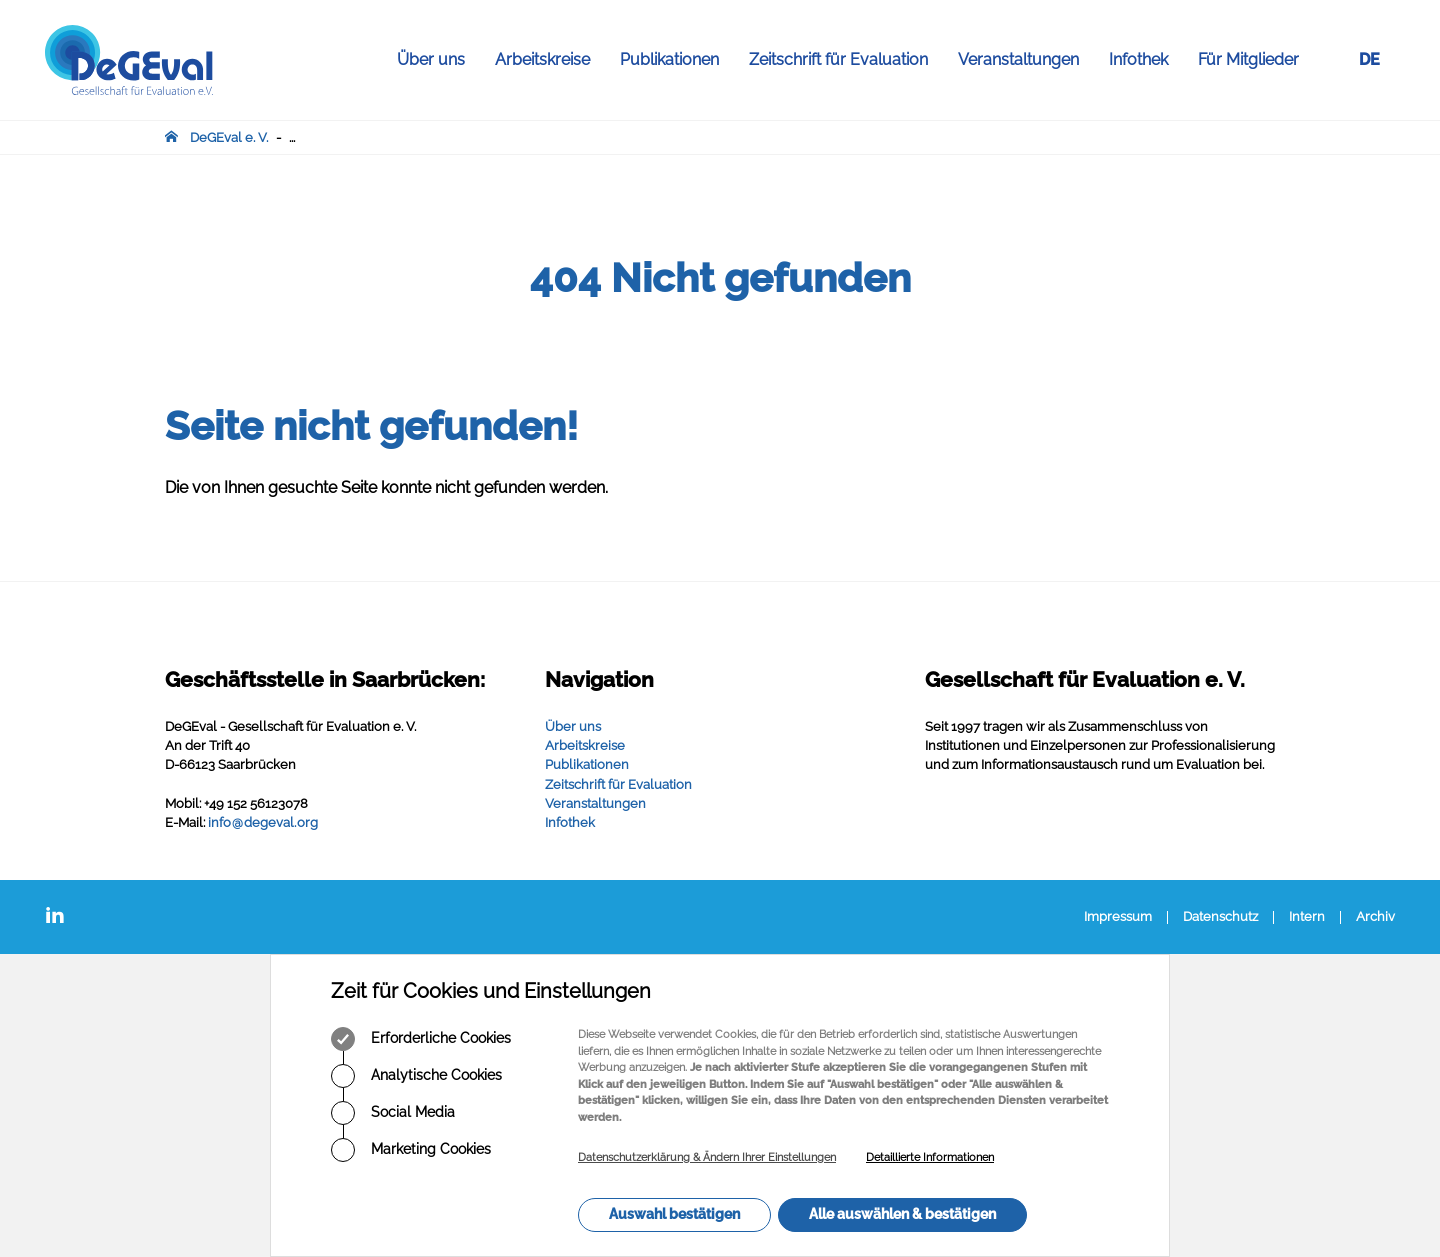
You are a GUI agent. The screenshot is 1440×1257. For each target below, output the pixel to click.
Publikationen (677, 60)
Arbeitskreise (550, 60)
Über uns (438, 60)
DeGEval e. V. (229, 137)
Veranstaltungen (1026, 60)
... (292, 137)
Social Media (393, 1113)
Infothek (1146, 60)
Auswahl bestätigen (674, 1214)
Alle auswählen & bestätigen (902, 1214)
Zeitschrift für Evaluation (846, 60)
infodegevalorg (263, 822)
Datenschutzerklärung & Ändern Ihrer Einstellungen (707, 1157)
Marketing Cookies (411, 1150)
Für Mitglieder (1248, 59)
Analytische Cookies (416, 1076)
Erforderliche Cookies (421, 1039)
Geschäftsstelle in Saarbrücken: (325, 679)
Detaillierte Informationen (930, 1157)
